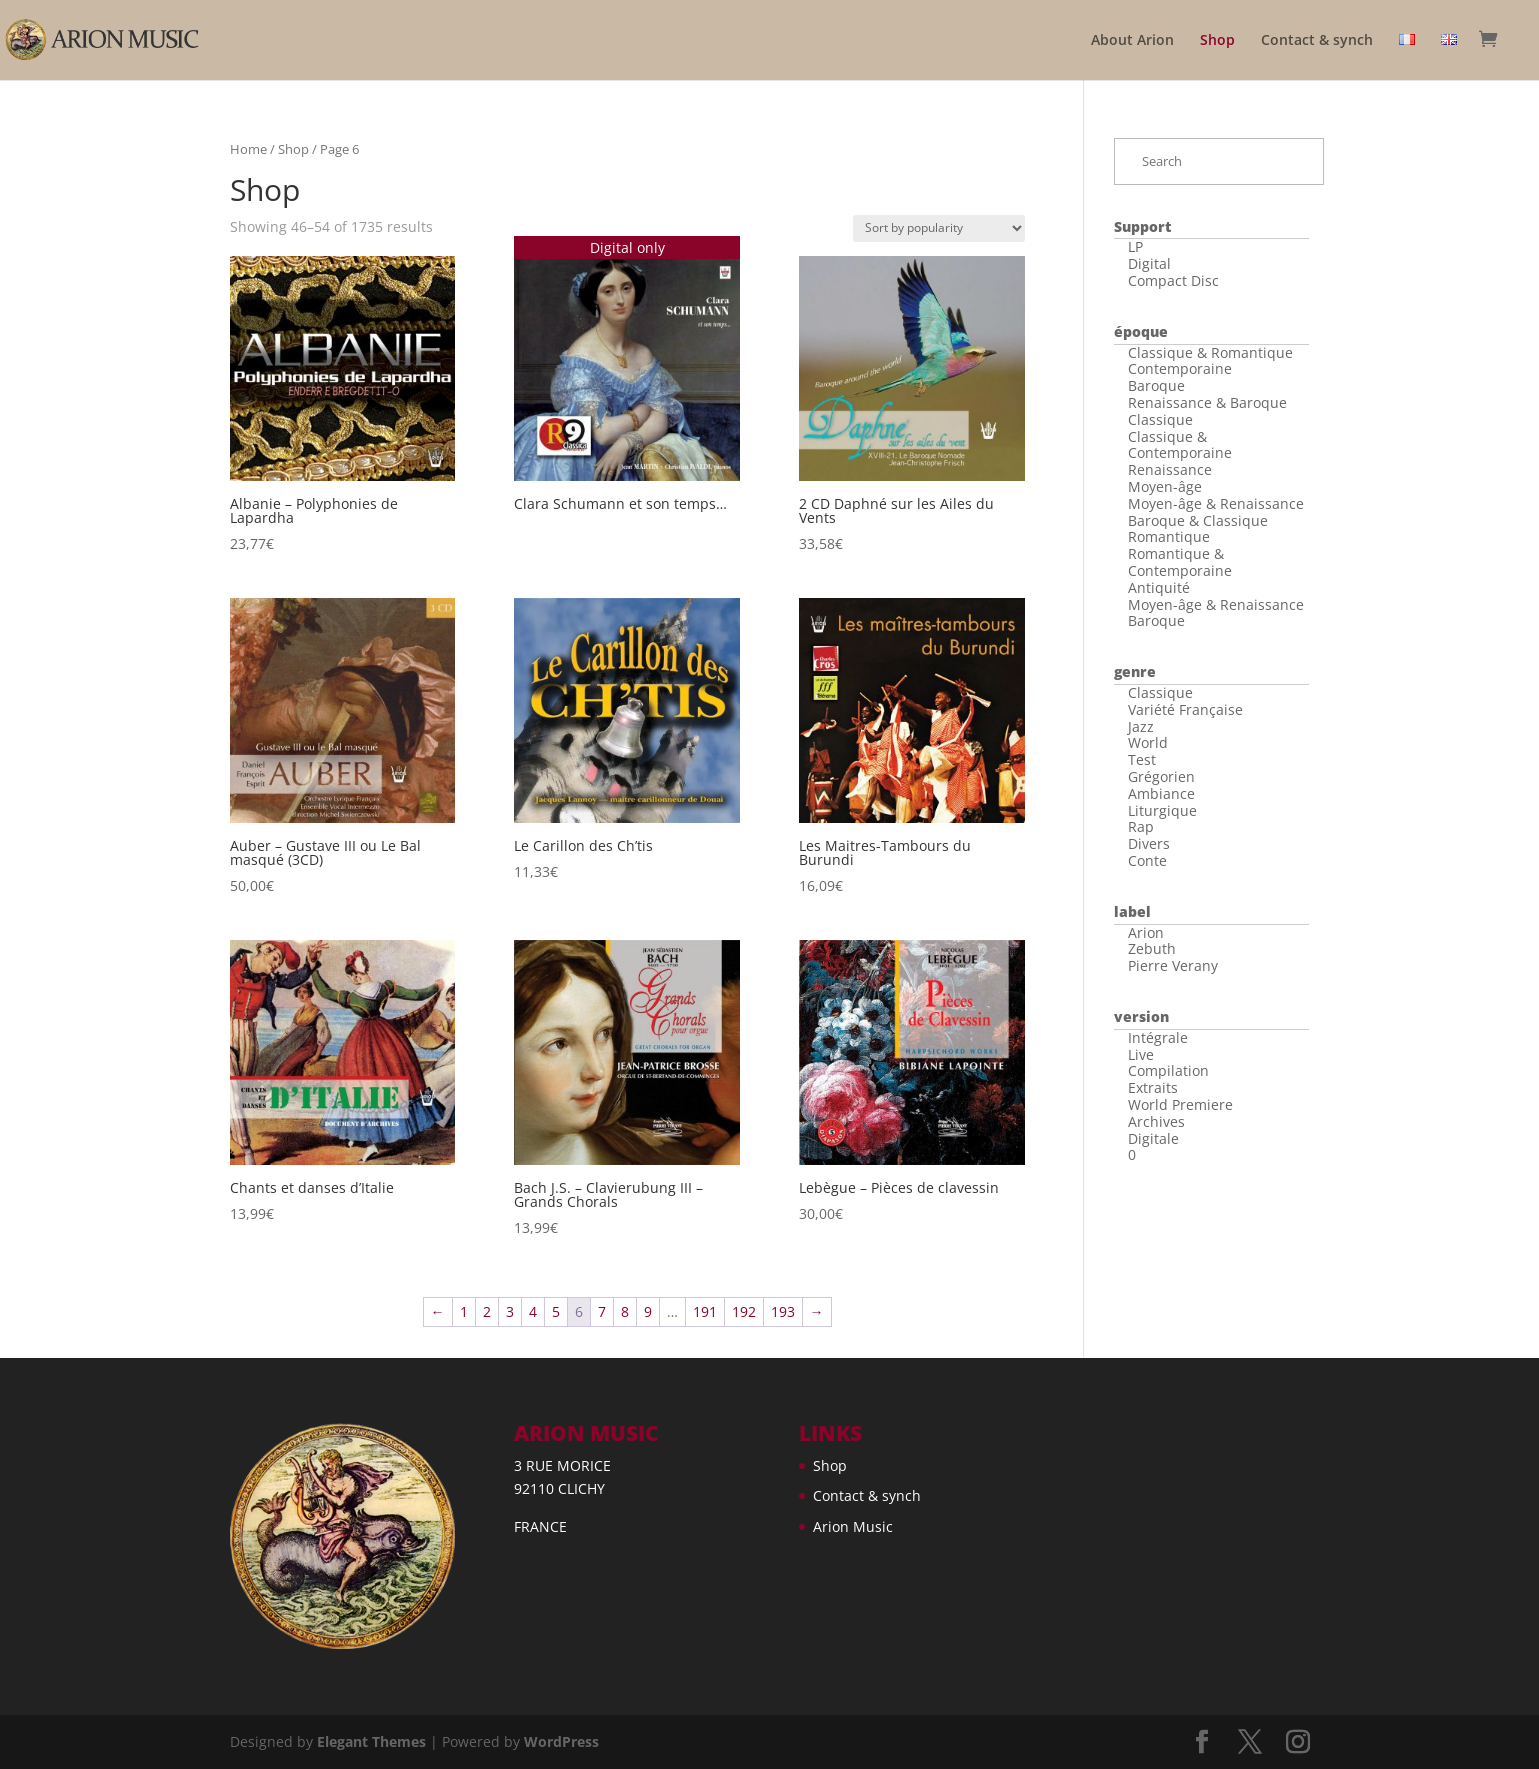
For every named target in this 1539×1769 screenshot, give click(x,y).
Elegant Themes (371, 1741)
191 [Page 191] (705, 1311)
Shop (1217, 41)
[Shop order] (939, 228)
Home (248, 149)
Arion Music (853, 1526)
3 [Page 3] (510, 1311)
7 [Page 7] (602, 1311)
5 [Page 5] (556, 1311)
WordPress (561, 1741)
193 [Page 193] (783, 1311)
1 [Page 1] (464, 1311)
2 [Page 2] (487, 1311)
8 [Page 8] (625, 1311)
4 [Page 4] (533, 1311)
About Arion (1132, 41)
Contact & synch (1317, 41)
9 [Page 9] (648, 1311)
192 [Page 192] (744, 1311)
